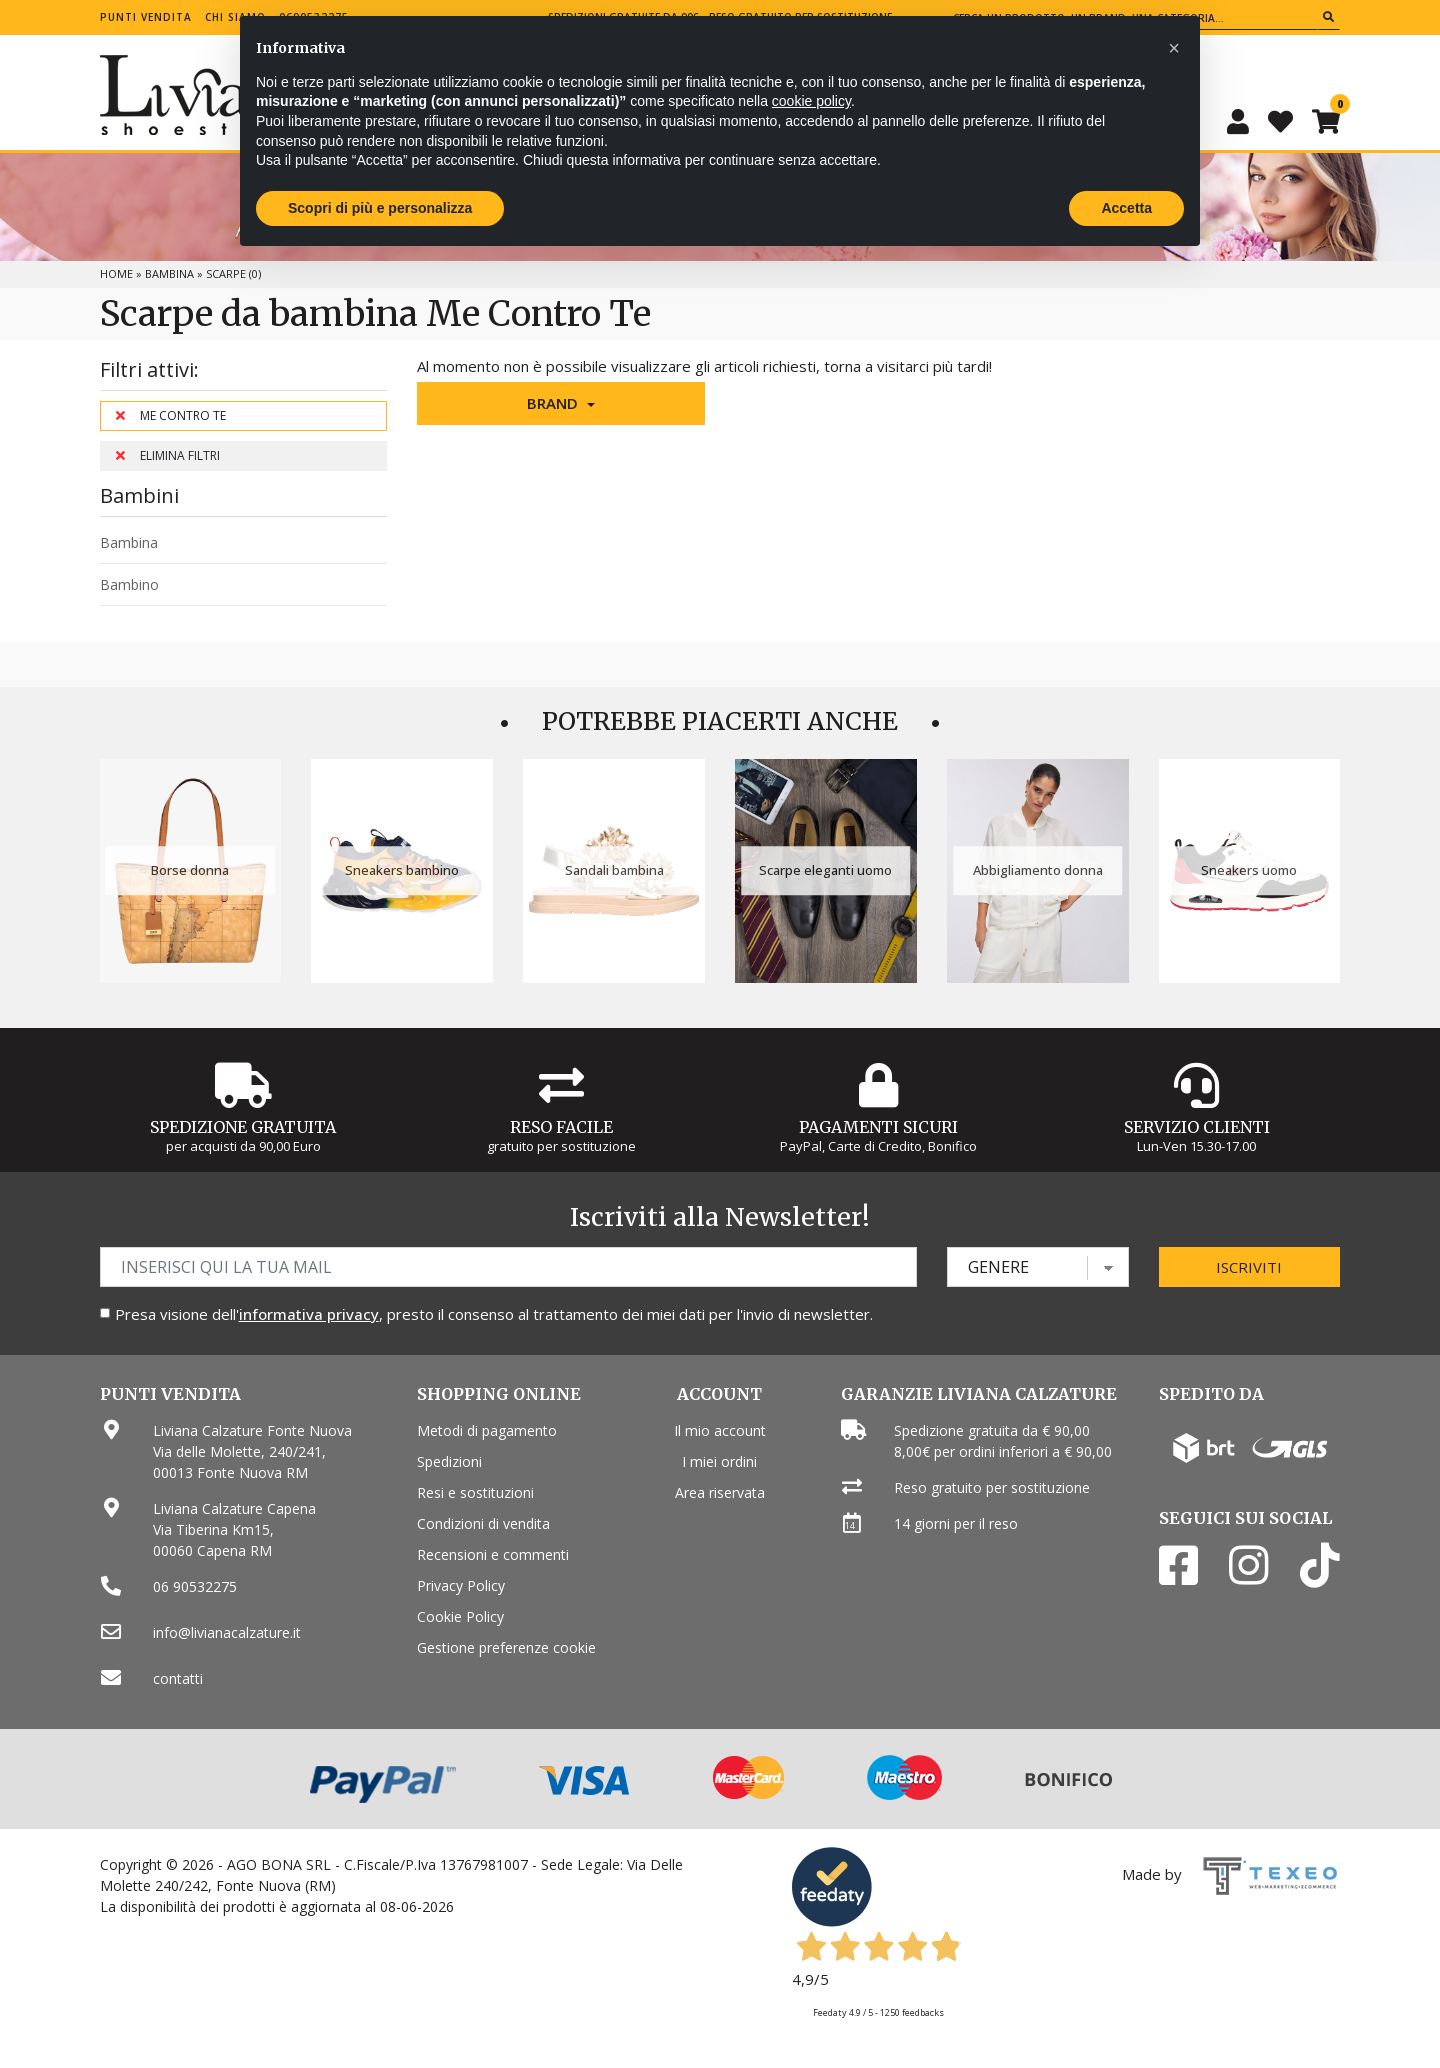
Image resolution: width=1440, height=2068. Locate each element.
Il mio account (720, 1430)
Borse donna (190, 870)
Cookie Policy (460, 1616)
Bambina (169, 273)
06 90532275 (195, 1586)
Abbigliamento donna (1038, 870)
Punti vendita (146, 17)
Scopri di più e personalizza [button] (380, 208)
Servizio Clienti (1197, 1127)
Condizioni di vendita (483, 1523)
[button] (561, 403)
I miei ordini (719, 1461)
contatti (178, 1678)
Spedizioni (449, 1461)
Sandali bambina (614, 870)
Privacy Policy (461, 1585)
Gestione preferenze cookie (506, 1647)
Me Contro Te (171, 415)
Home (116, 273)
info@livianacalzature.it (227, 1632)
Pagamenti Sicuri (878, 1127)
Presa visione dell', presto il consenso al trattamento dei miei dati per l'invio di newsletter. (494, 1314)
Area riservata (720, 1492)
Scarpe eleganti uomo (825, 870)
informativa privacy (309, 1314)
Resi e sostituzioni (475, 1492)
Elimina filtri (168, 455)
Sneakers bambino (402, 870)
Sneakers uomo (1249, 870)
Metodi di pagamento (487, 1430)
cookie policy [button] (811, 101)
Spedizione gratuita (243, 1127)
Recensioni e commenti (493, 1554)
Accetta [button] (1126, 208)
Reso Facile (561, 1127)
